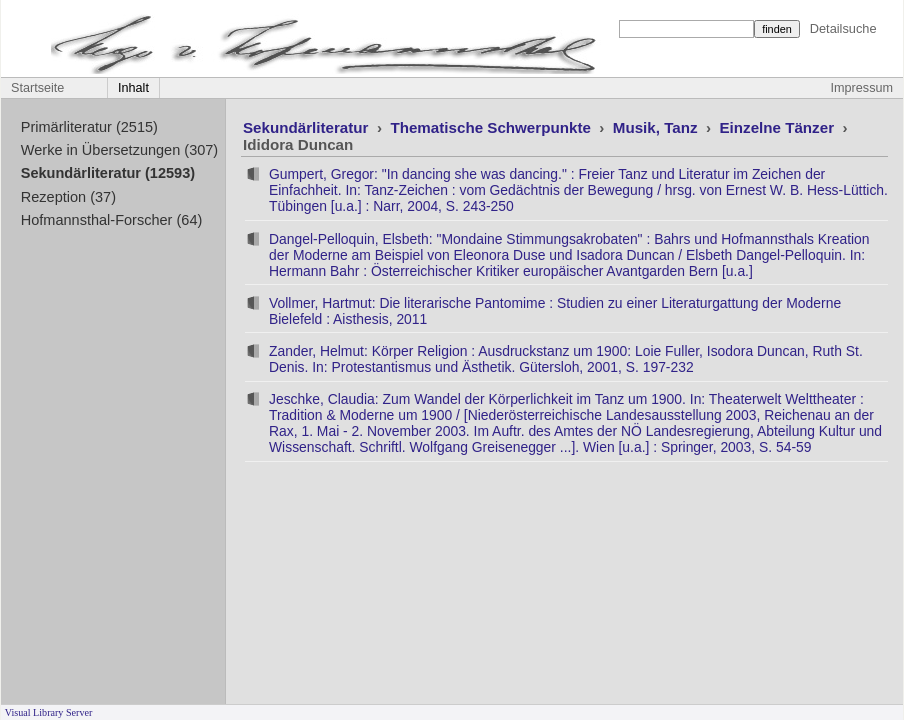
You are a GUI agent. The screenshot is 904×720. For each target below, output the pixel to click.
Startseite (37, 88)
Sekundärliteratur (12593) (108, 173)
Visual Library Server (49, 712)
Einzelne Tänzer (778, 127)
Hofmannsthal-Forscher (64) (112, 220)
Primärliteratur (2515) (89, 127)
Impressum (862, 88)
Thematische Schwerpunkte (492, 127)
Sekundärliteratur (308, 127)
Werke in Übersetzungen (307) (119, 150)
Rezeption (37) (68, 197)
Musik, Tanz (657, 127)
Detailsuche (843, 28)
